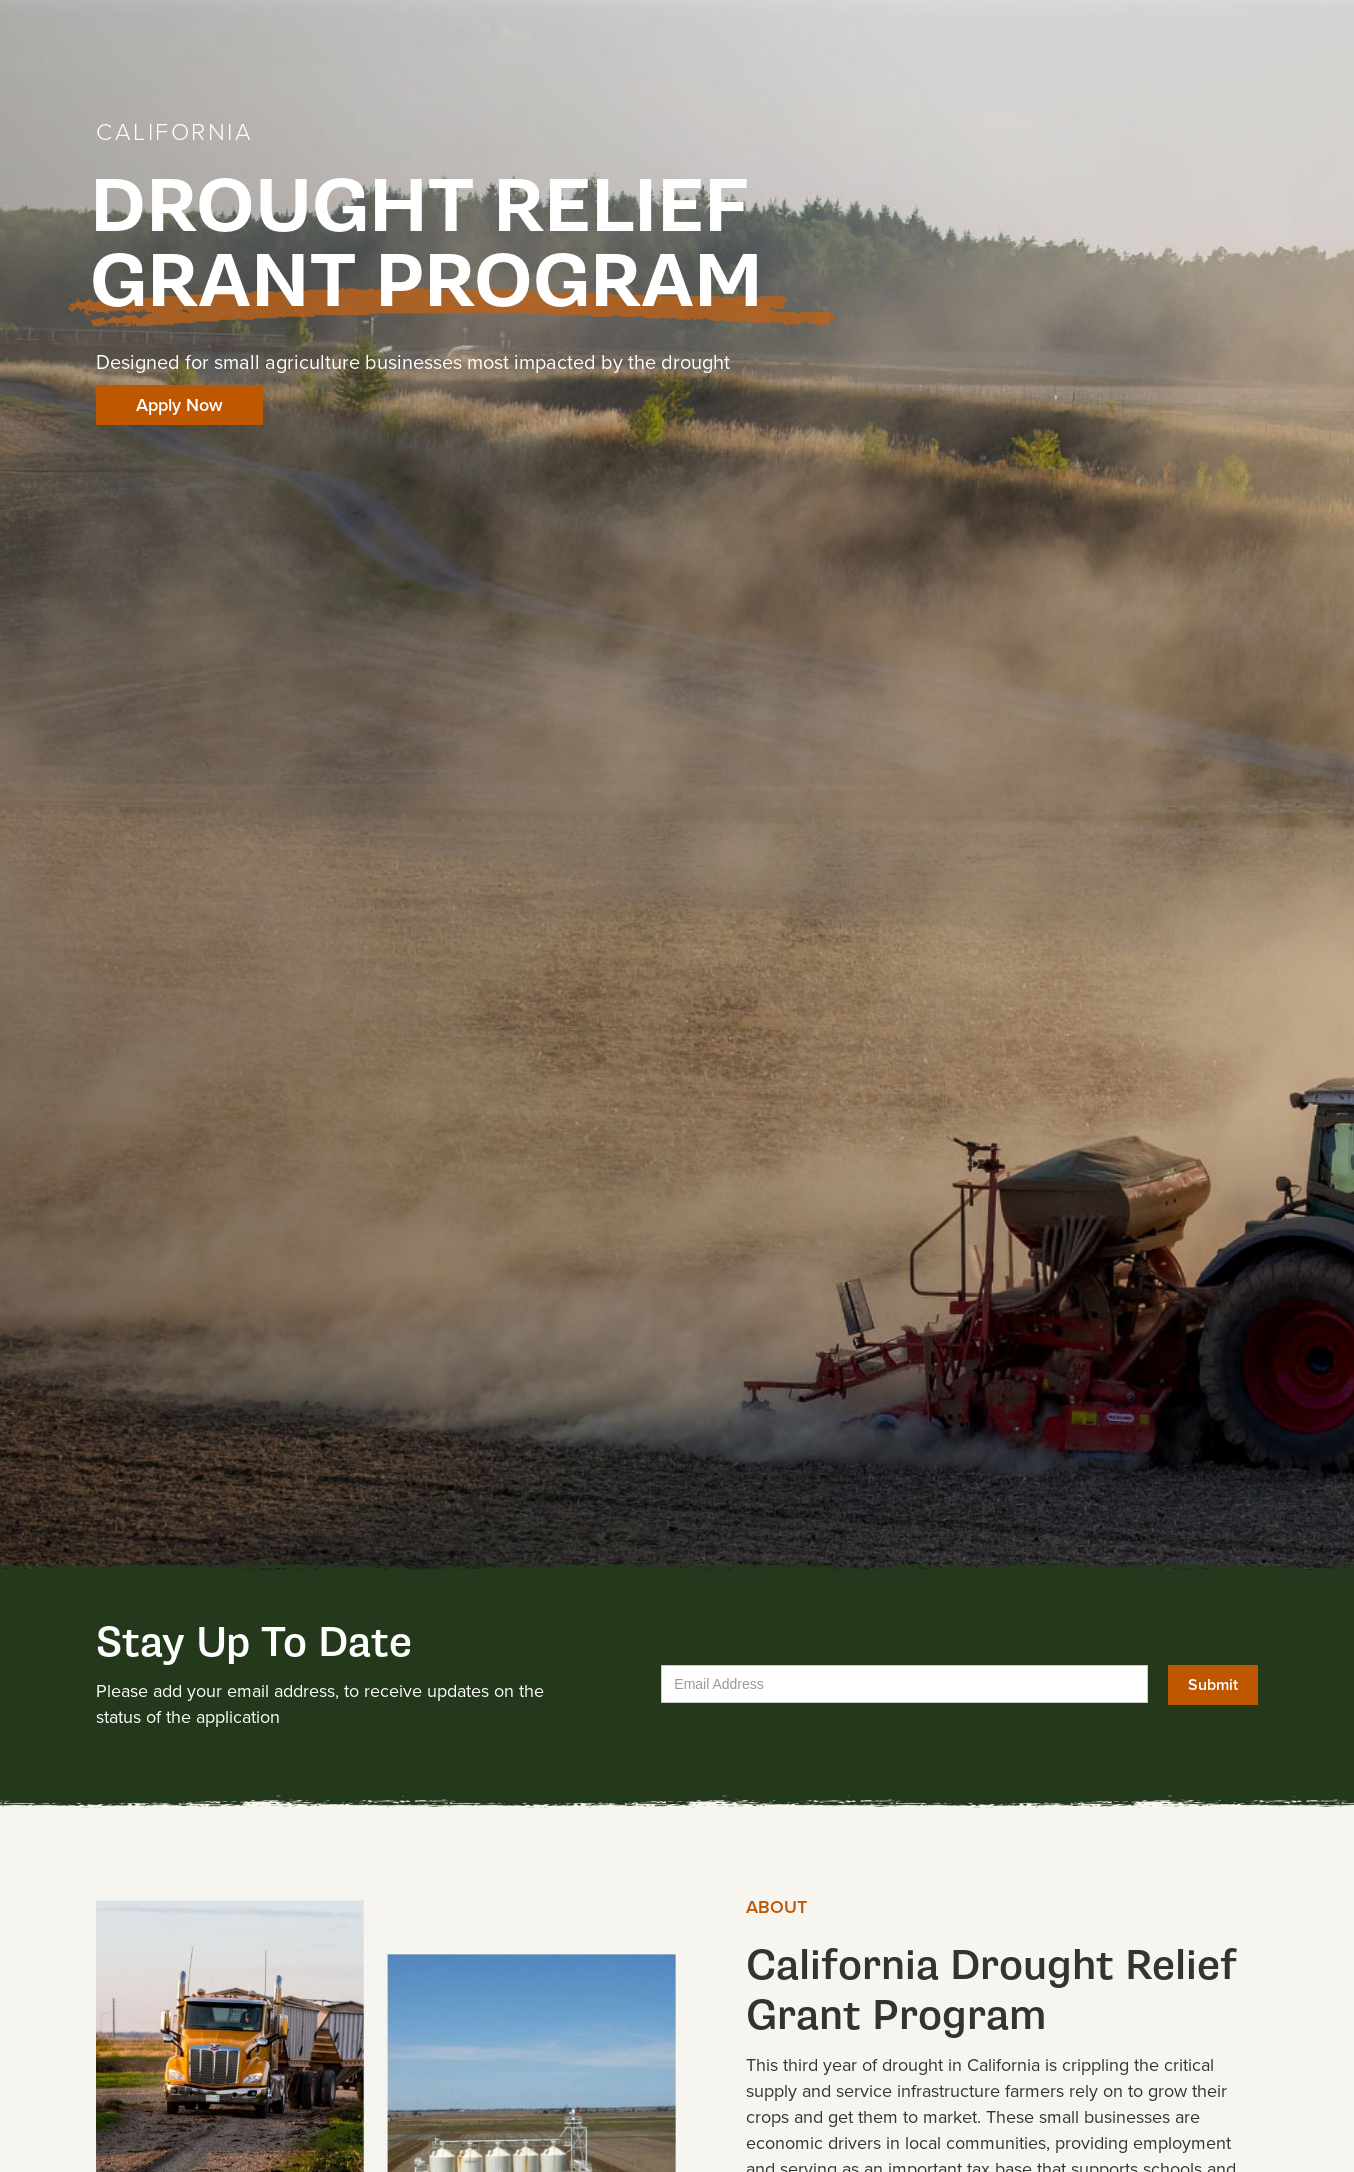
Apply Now (179, 405)
